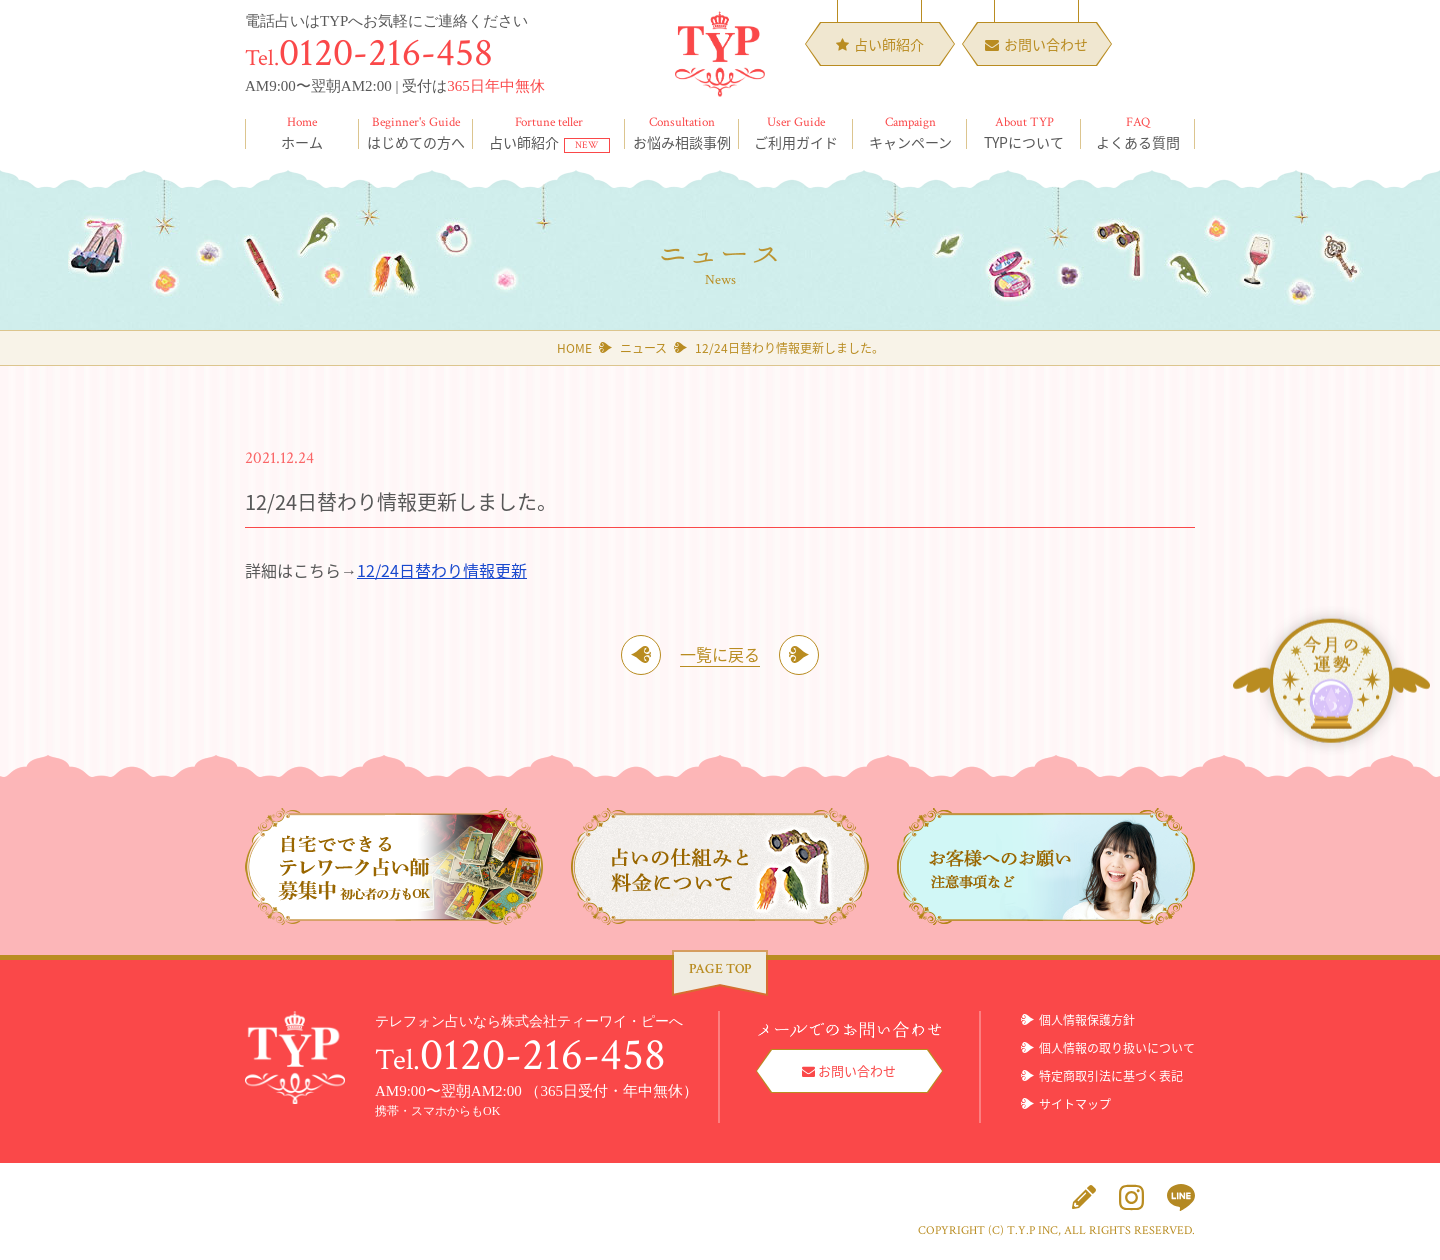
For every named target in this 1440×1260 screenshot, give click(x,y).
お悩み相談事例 (682, 133)
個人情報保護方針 (1087, 1020)
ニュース (643, 348)
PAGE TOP (720, 969)
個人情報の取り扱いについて (1117, 1048)
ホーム (302, 133)
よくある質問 (1138, 133)
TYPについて (1024, 133)
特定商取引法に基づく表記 (1111, 1076)
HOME (574, 348)
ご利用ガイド (796, 133)
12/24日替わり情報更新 (442, 570)
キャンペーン (910, 133)
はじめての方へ (416, 133)
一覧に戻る (720, 654)
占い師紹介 (549, 133)
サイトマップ (1075, 1104)
